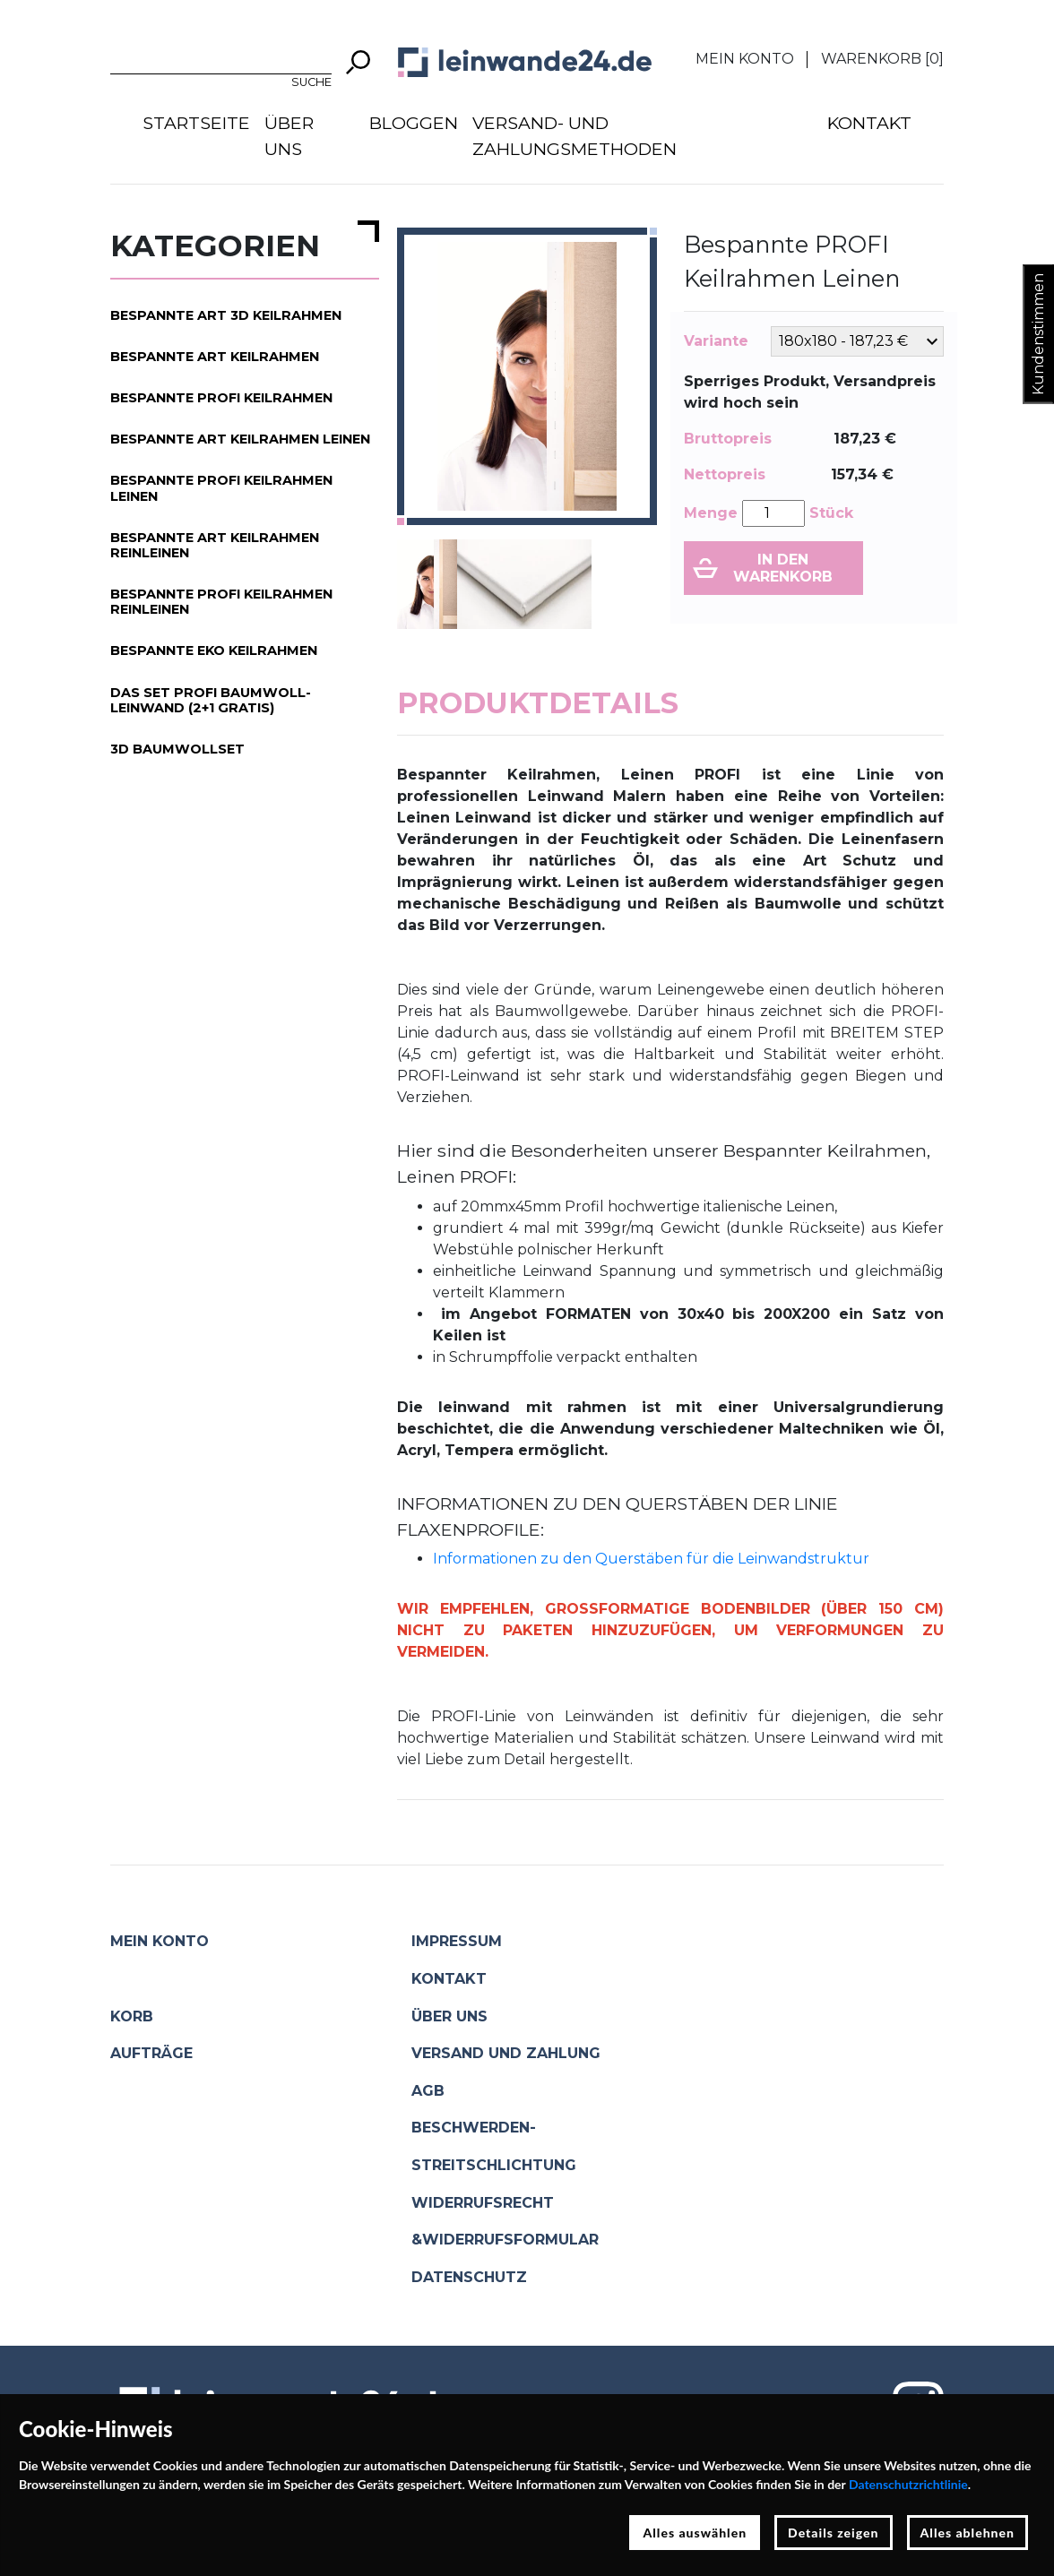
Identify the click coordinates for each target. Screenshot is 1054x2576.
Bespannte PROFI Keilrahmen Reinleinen (221, 601)
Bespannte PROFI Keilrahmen (221, 398)
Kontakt (869, 123)
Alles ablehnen (967, 2532)
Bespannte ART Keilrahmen (214, 357)
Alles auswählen (695, 2532)
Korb (131, 2016)
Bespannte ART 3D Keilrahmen (225, 315)
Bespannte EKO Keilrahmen (213, 650)
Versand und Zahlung (505, 2053)
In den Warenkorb (783, 568)
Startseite (196, 123)
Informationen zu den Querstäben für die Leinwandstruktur (651, 1558)
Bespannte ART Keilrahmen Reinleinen (214, 545)
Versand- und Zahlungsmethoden (574, 135)
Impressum (456, 1941)
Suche (311, 82)
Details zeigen (833, 2532)
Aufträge (151, 2053)
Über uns (289, 135)
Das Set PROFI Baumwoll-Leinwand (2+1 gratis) (210, 700)
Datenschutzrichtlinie (908, 2484)
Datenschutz (469, 2277)
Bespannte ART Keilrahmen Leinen (240, 439)
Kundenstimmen (1038, 334)
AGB (428, 2090)
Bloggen (413, 123)
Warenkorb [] (882, 58)
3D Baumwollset (177, 749)
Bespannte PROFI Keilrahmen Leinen (221, 488)
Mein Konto (744, 58)
